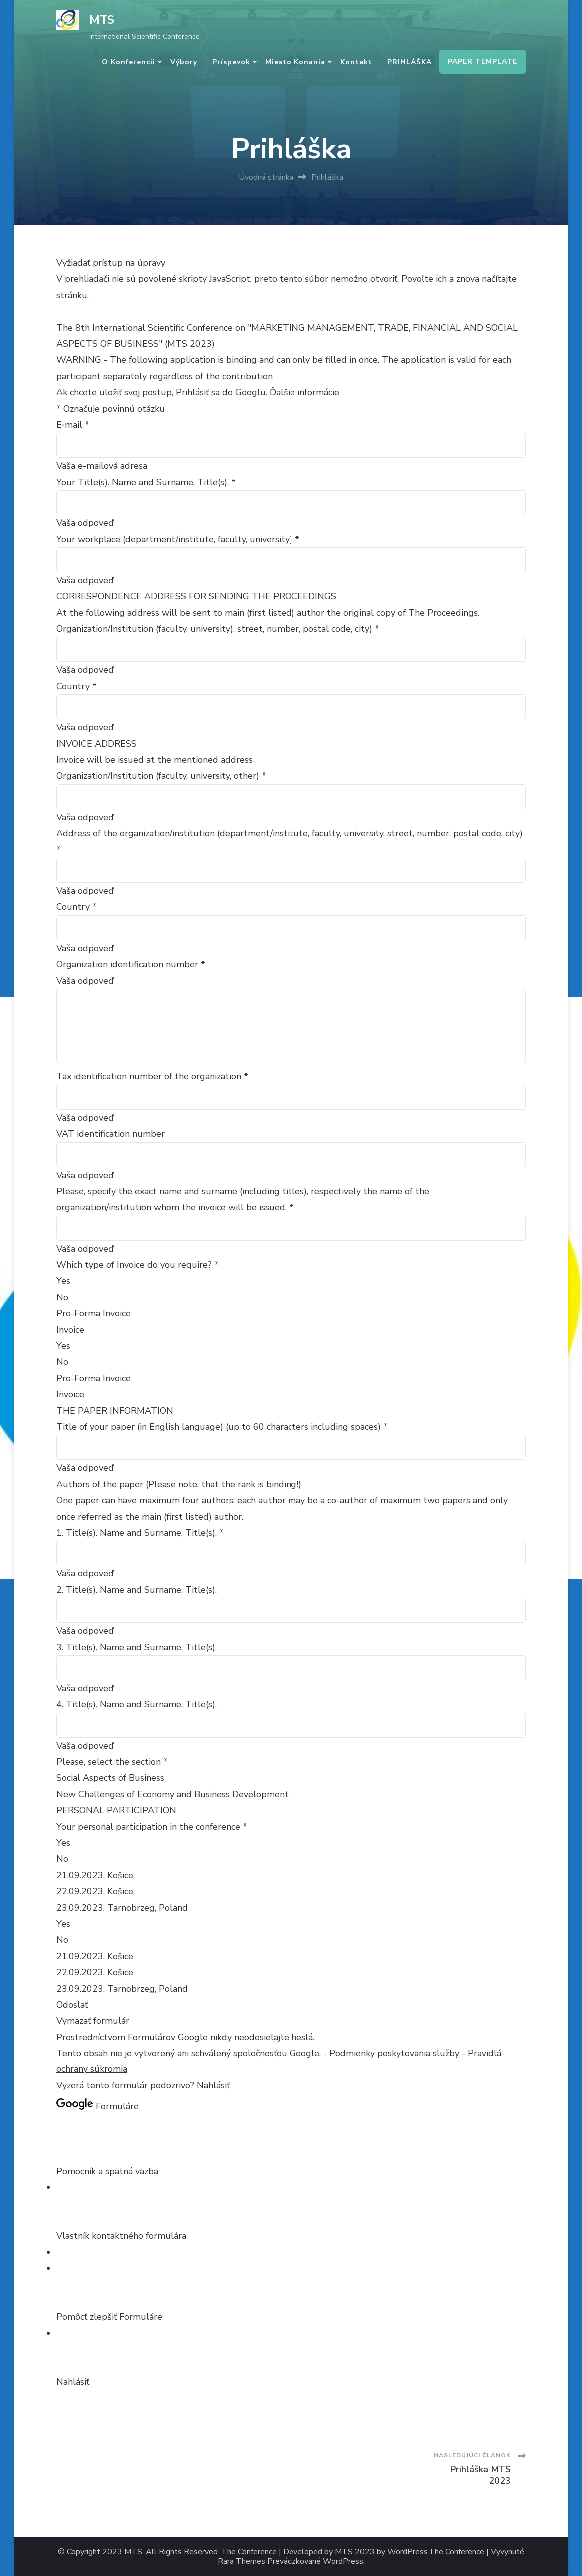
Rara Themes (241, 2561)
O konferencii (128, 62)
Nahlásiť (213, 2085)
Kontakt (356, 62)
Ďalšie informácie (304, 392)
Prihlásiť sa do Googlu (221, 392)
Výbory (183, 62)
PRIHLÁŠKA (409, 62)
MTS (101, 20)
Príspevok (231, 62)
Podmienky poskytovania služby (394, 2053)
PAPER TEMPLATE (482, 61)
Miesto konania (295, 62)
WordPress (343, 2561)
